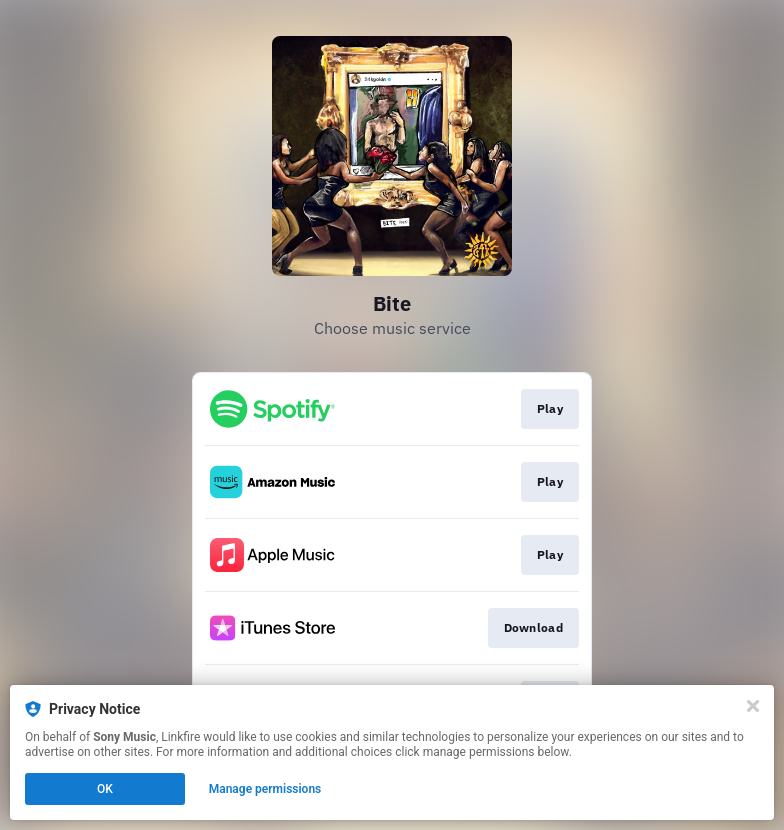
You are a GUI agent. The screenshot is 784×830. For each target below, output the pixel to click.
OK (105, 789)
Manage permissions (265, 789)
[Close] (753, 706)
